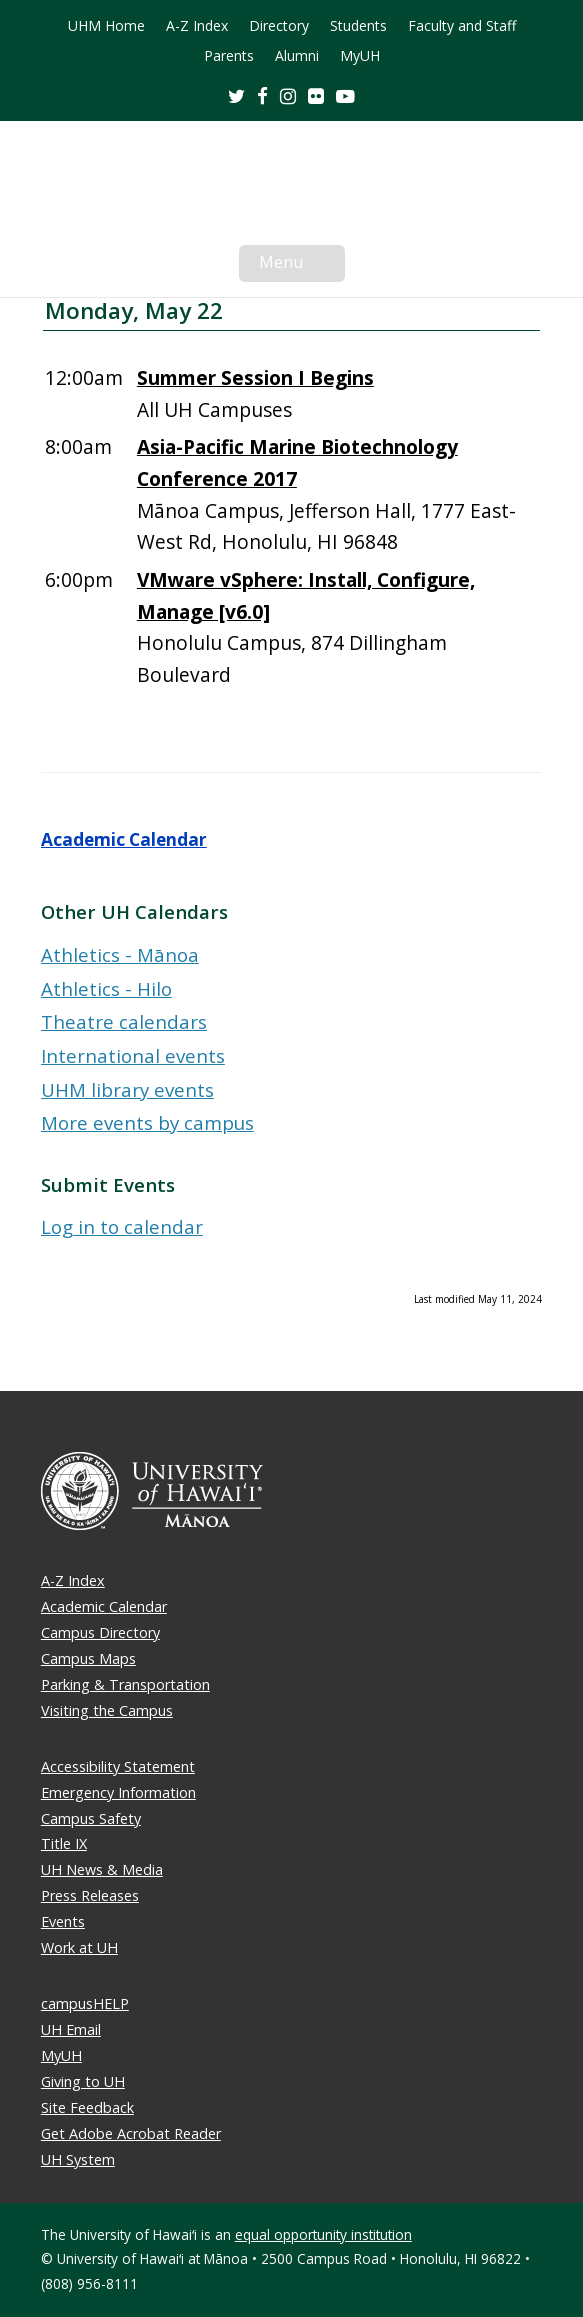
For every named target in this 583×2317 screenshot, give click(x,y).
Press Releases (90, 1895)
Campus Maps (88, 1658)
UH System (78, 2159)
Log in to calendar (122, 1226)
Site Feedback (87, 2107)
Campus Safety (91, 1818)
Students (358, 26)
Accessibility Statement (118, 1766)
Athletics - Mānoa (120, 954)
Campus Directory (100, 1632)
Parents (229, 56)
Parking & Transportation (125, 1684)
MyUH (360, 56)
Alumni (297, 56)
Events (63, 1921)
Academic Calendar (124, 839)
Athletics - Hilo (106, 988)
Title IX (64, 1843)
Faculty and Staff (462, 26)
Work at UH (79, 1947)
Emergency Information (118, 1792)
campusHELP (85, 2003)
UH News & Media (102, 1869)
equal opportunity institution (323, 2234)
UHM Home (106, 26)
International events (133, 1055)
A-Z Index (197, 26)
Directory (279, 26)
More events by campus (147, 1122)
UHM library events (127, 1089)
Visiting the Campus (107, 1710)
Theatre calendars (124, 1021)
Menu (302, 266)
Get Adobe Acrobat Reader (131, 2133)
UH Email (71, 2029)
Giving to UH (83, 2081)
